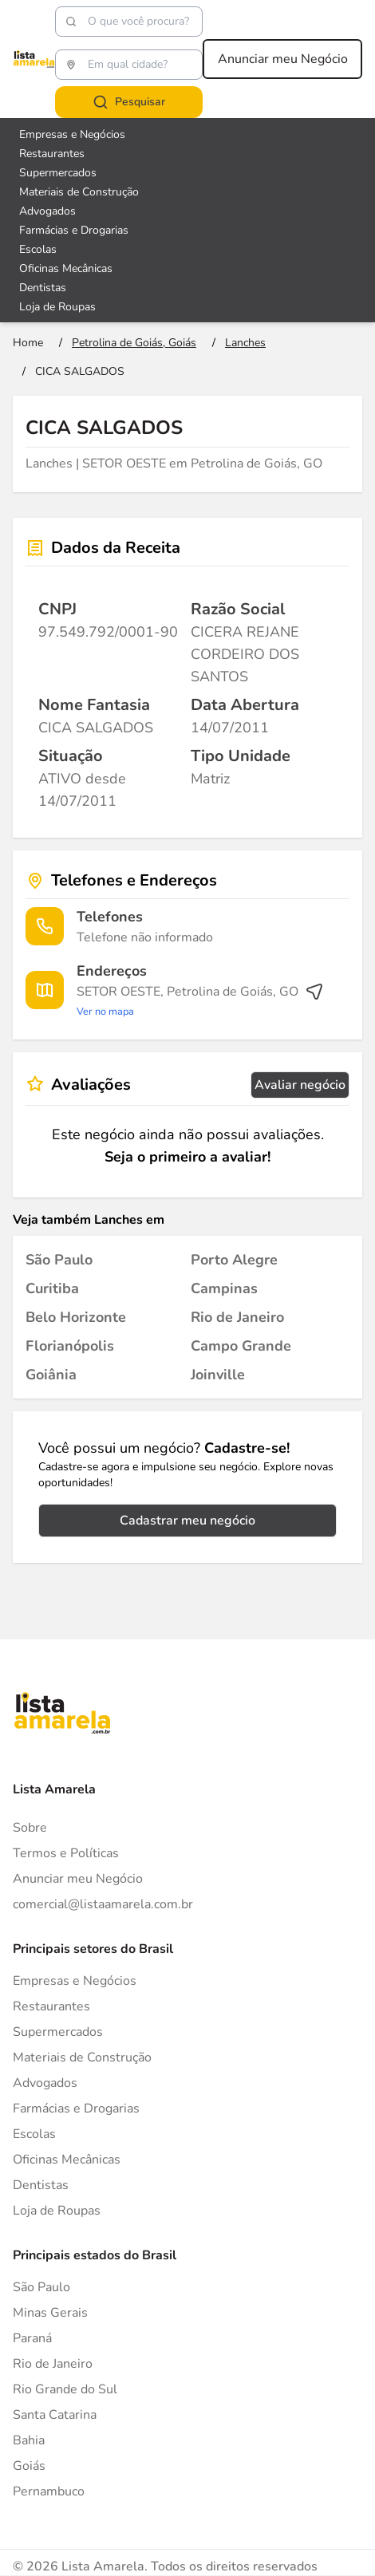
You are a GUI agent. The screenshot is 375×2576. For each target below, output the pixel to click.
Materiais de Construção (82, 2057)
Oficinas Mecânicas (66, 2159)
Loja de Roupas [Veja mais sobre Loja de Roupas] (57, 306)
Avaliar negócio (300, 1085)
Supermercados (58, 2032)
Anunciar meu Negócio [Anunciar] (78, 1879)
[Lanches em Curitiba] (52, 1288)
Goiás (29, 2466)
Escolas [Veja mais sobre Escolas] (38, 249)
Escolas (34, 2134)
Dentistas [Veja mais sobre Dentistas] (42, 287)
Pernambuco (49, 2491)
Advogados (45, 2083)
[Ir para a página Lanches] (245, 343)
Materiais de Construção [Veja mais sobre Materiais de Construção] (79, 191)
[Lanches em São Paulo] (59, 1259)
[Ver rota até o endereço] (200, 1001)
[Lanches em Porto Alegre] (234, 1259)
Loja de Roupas (57, 2210)
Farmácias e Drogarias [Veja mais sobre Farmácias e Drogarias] (73, 230)
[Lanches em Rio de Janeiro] (237, 1317)
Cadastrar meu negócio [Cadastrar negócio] (187, 1520)
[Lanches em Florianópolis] (70, 1345)
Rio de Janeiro (53, 2364)
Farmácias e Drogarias (76, 2108)
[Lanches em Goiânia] (51, 1374)
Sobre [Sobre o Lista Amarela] (30, 1827)
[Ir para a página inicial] (28, 342)
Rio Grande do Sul (65, 2389)
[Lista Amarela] (34, 59)
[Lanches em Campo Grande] (241, 1345)
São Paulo (41, 2287)
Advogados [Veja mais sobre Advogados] (47, 211)
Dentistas (41, 2185)
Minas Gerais (50, 2313)
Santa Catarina (55, 2415)
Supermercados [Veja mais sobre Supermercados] (58, 172)
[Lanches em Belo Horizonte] (76, 1317)
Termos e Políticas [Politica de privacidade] (66, 1853)
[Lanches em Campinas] (224, 1288)
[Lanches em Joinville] (218, 1374)
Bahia (29, 2440)
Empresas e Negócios (74, 1981)
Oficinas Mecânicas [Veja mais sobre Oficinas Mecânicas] (65, 268)
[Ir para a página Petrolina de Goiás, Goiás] (134, 343)
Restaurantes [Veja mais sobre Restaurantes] (52, 153)
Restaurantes (51, 2006)
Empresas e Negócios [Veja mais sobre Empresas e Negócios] (72, 134)
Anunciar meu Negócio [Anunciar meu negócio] (283, 59)
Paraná (32, 2338)
